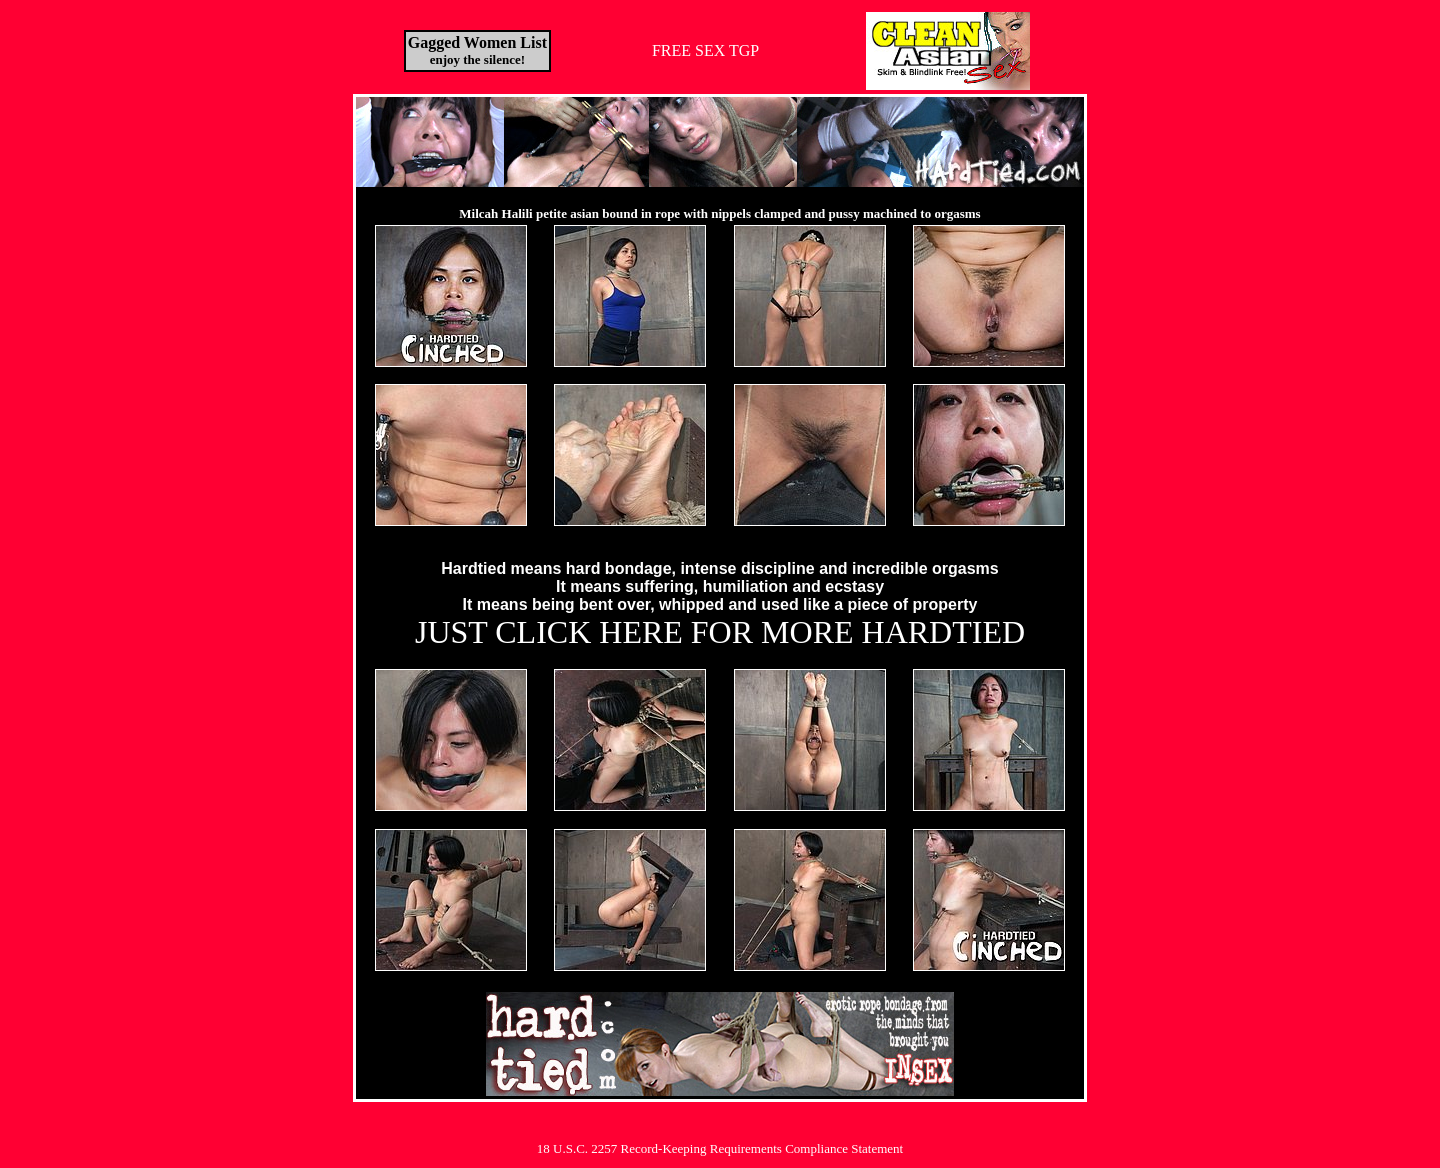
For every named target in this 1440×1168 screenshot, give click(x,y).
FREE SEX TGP (705, 50)
